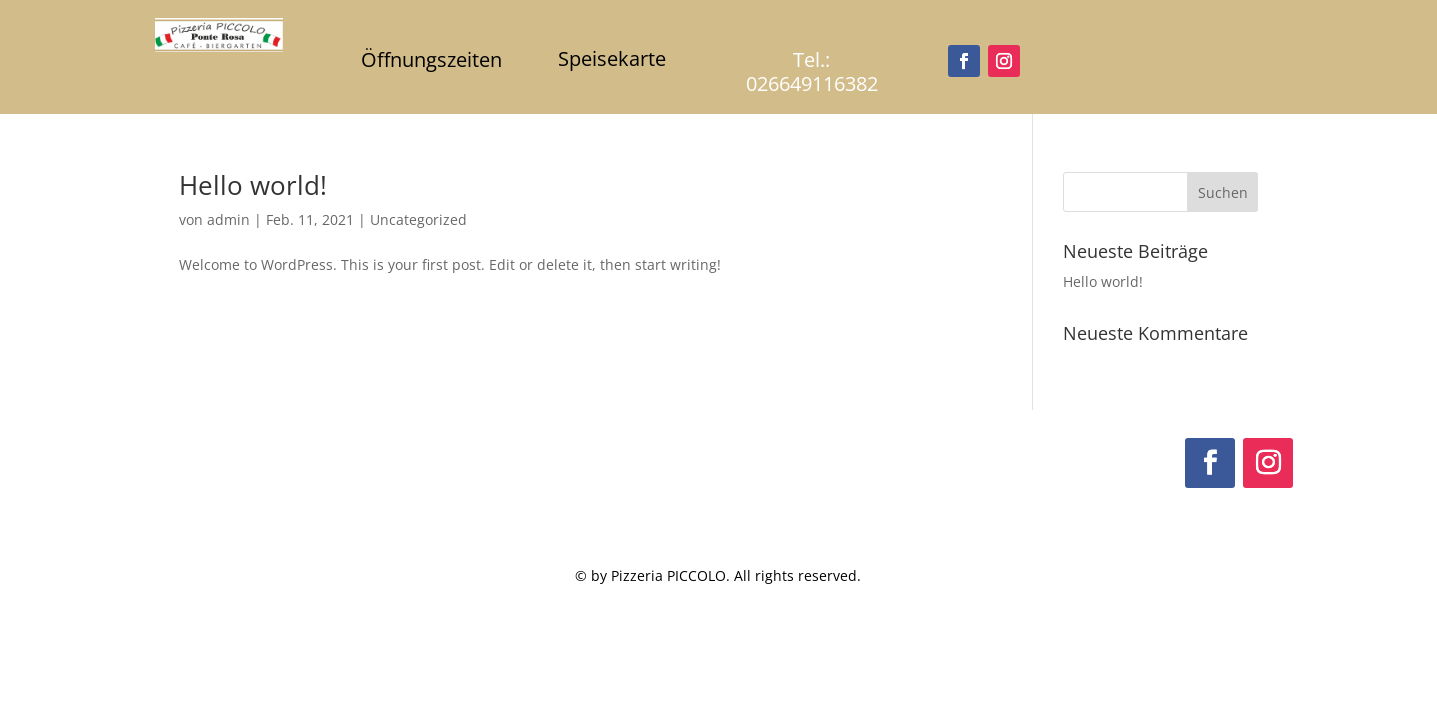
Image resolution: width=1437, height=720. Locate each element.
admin (228, 219)
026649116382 (812, 83)
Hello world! (253, 185)
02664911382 (220, 562)
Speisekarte (612, 58)
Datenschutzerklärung (1201, 584)
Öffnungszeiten (431, 59)
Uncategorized (418, 219)
